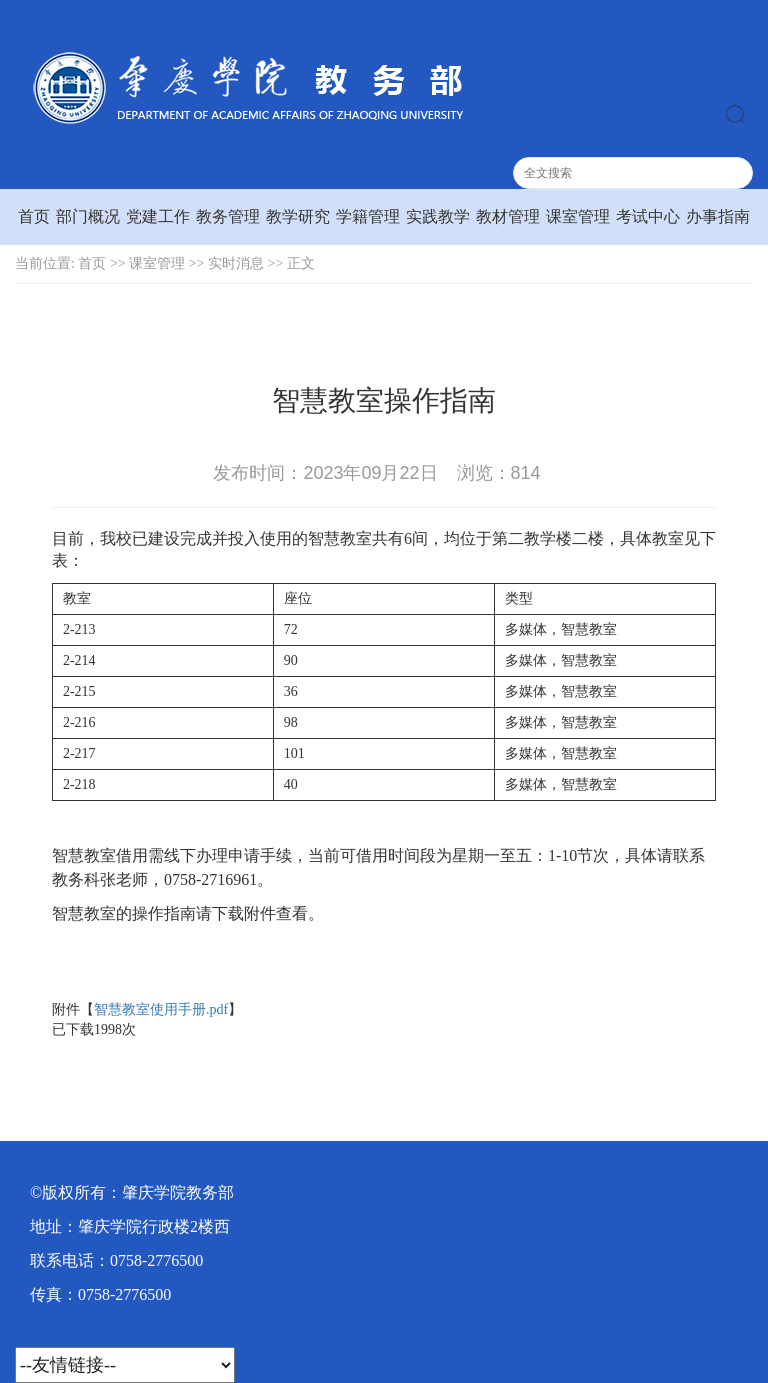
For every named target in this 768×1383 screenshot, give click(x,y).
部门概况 (88, 216)
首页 (34, 216)
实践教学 (438, 216)
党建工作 (158, 216)
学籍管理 (368, 216)
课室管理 (578, 216)
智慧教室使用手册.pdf (161, 1009)
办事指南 (718, 216)
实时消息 (236, 263)
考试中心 (648, 216)
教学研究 (298, 216)
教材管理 (508, 216)
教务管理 (228, 216)
